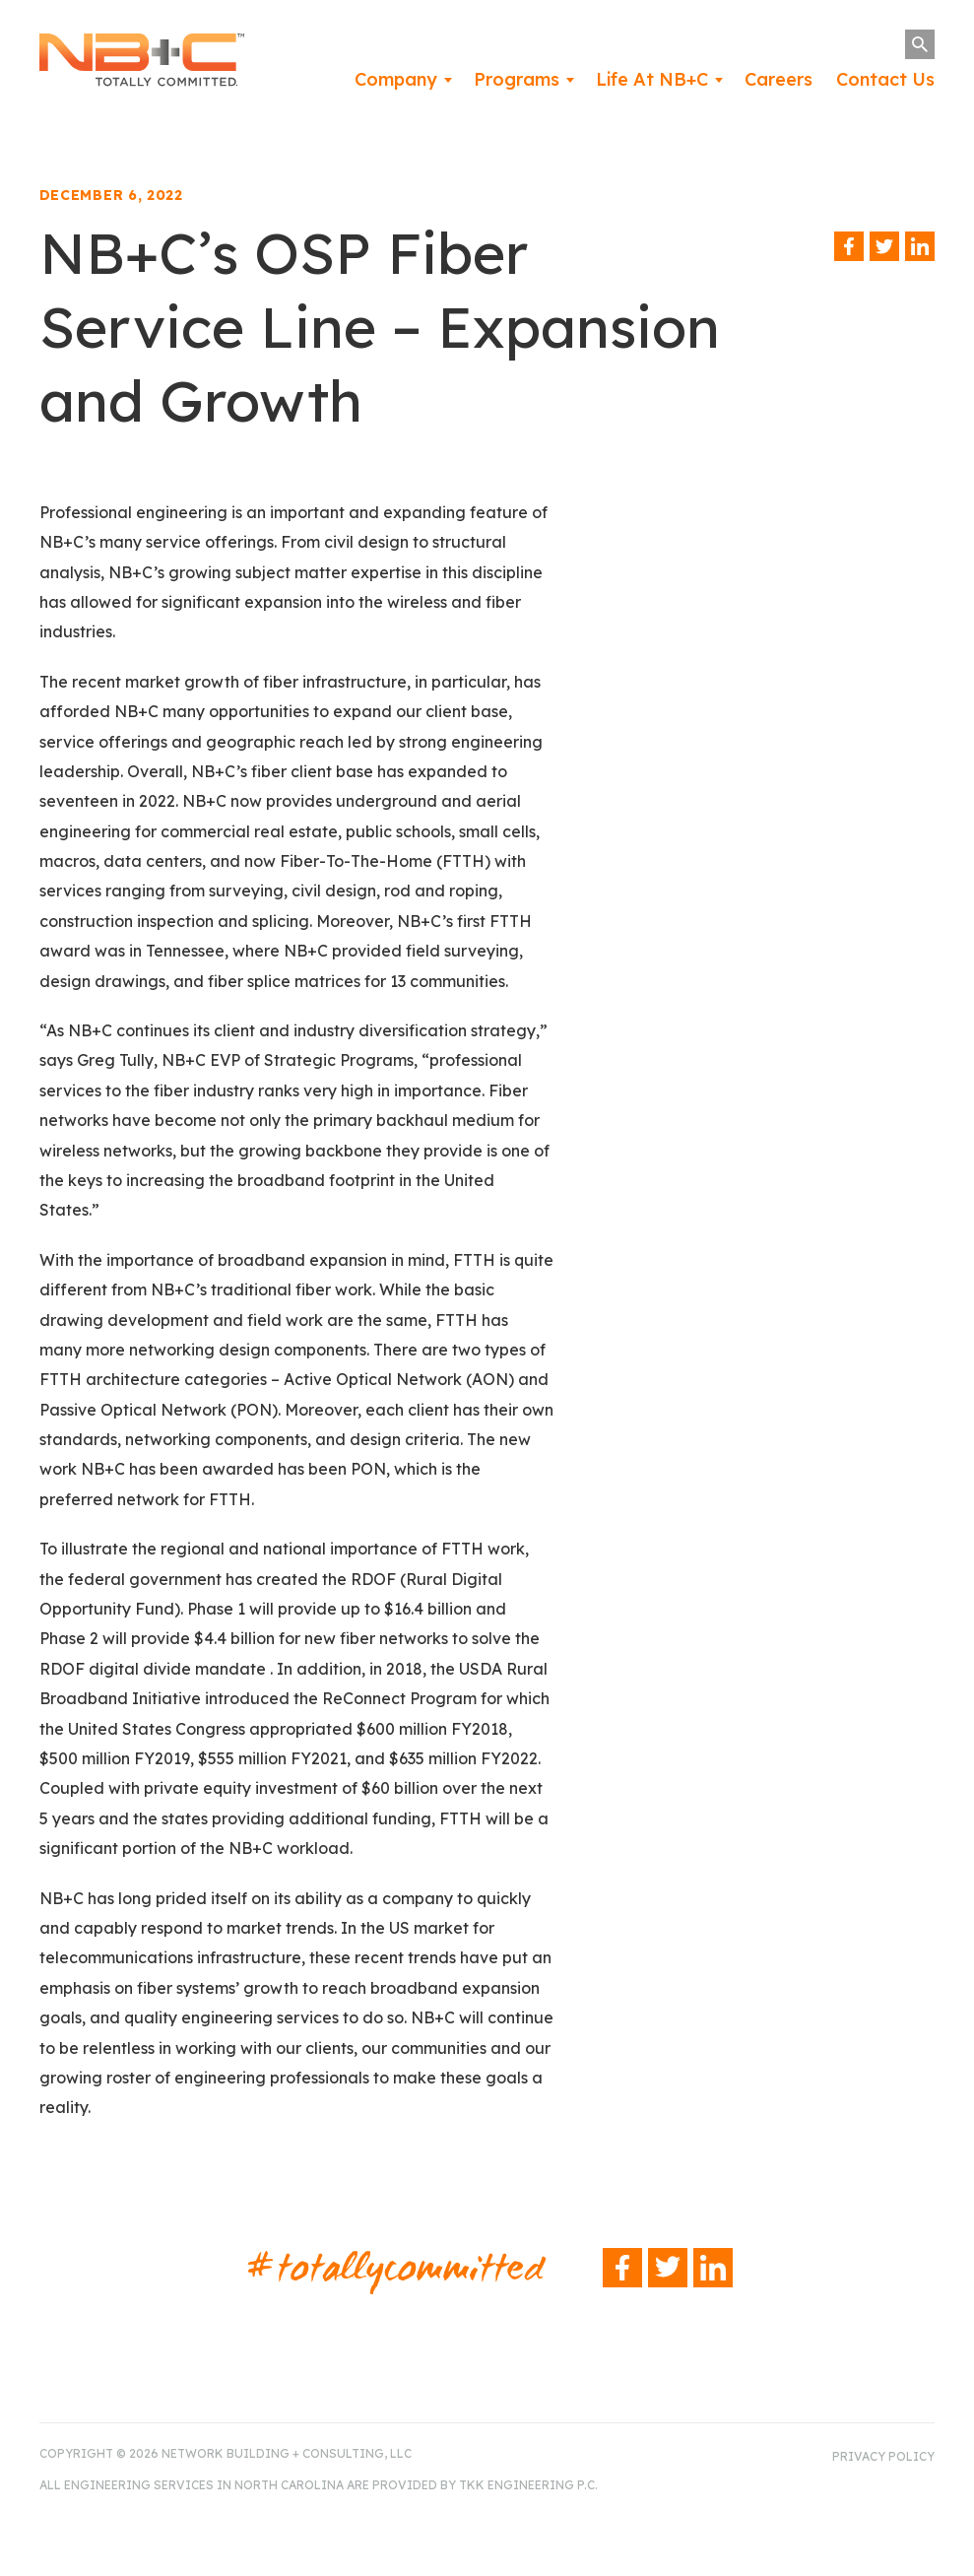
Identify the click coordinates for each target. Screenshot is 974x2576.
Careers (778, 79)
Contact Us (885, 79)
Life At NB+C (652, 79)
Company (396, 79)
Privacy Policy (883, 2456)
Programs (516, 79)
